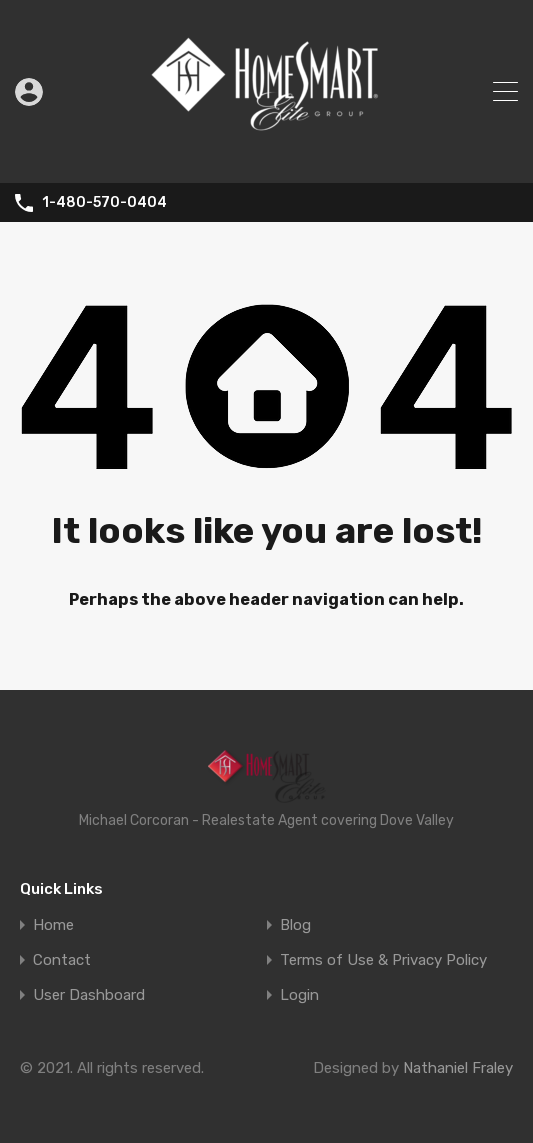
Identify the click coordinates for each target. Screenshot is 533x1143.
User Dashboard (89, 995)
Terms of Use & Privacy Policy (383, 960)
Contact (62, 960)
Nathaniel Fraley (458, 1068)
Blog (295, 925)
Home (53, 925)
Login (299, 995)
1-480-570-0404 (104, 203)
